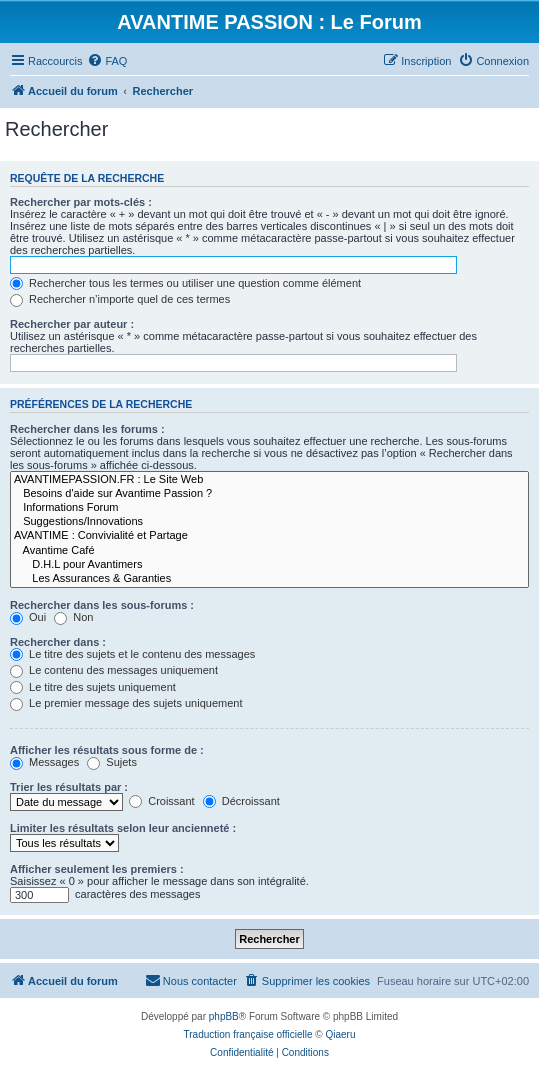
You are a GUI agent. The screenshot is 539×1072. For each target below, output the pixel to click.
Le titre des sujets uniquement (93, 687)
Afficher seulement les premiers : (97, 869)
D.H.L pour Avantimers (269, 565)
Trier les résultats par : (69, 787)
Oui (28, 617)
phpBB (224, 1016)
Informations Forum (269, 508)
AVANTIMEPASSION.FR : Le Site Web (269, 480)
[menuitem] (107, 61)
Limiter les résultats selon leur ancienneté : (123, 828)
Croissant (162, 801)
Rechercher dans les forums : (87, 429)
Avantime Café (269, 551)
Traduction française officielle (248, 1034)
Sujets (112, 762)
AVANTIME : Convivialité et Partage (269, 536)
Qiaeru (340, 1034)
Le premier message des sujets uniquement (126, 703)
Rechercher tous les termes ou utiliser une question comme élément (185, 283)
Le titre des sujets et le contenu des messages (132, 654)
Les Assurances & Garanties (269, 579)
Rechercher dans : (58, 642)
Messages (44, 762)
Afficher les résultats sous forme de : (107, 750)
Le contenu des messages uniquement (114, 670)
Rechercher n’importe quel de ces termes (120, 299)
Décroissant (241, 801)
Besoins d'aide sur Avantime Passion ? (269, 494)
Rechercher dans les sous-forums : (102, 605)
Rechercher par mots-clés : (81, 202)
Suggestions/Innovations (269, 522)
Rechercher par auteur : (72, 324)
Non (73, 617)
